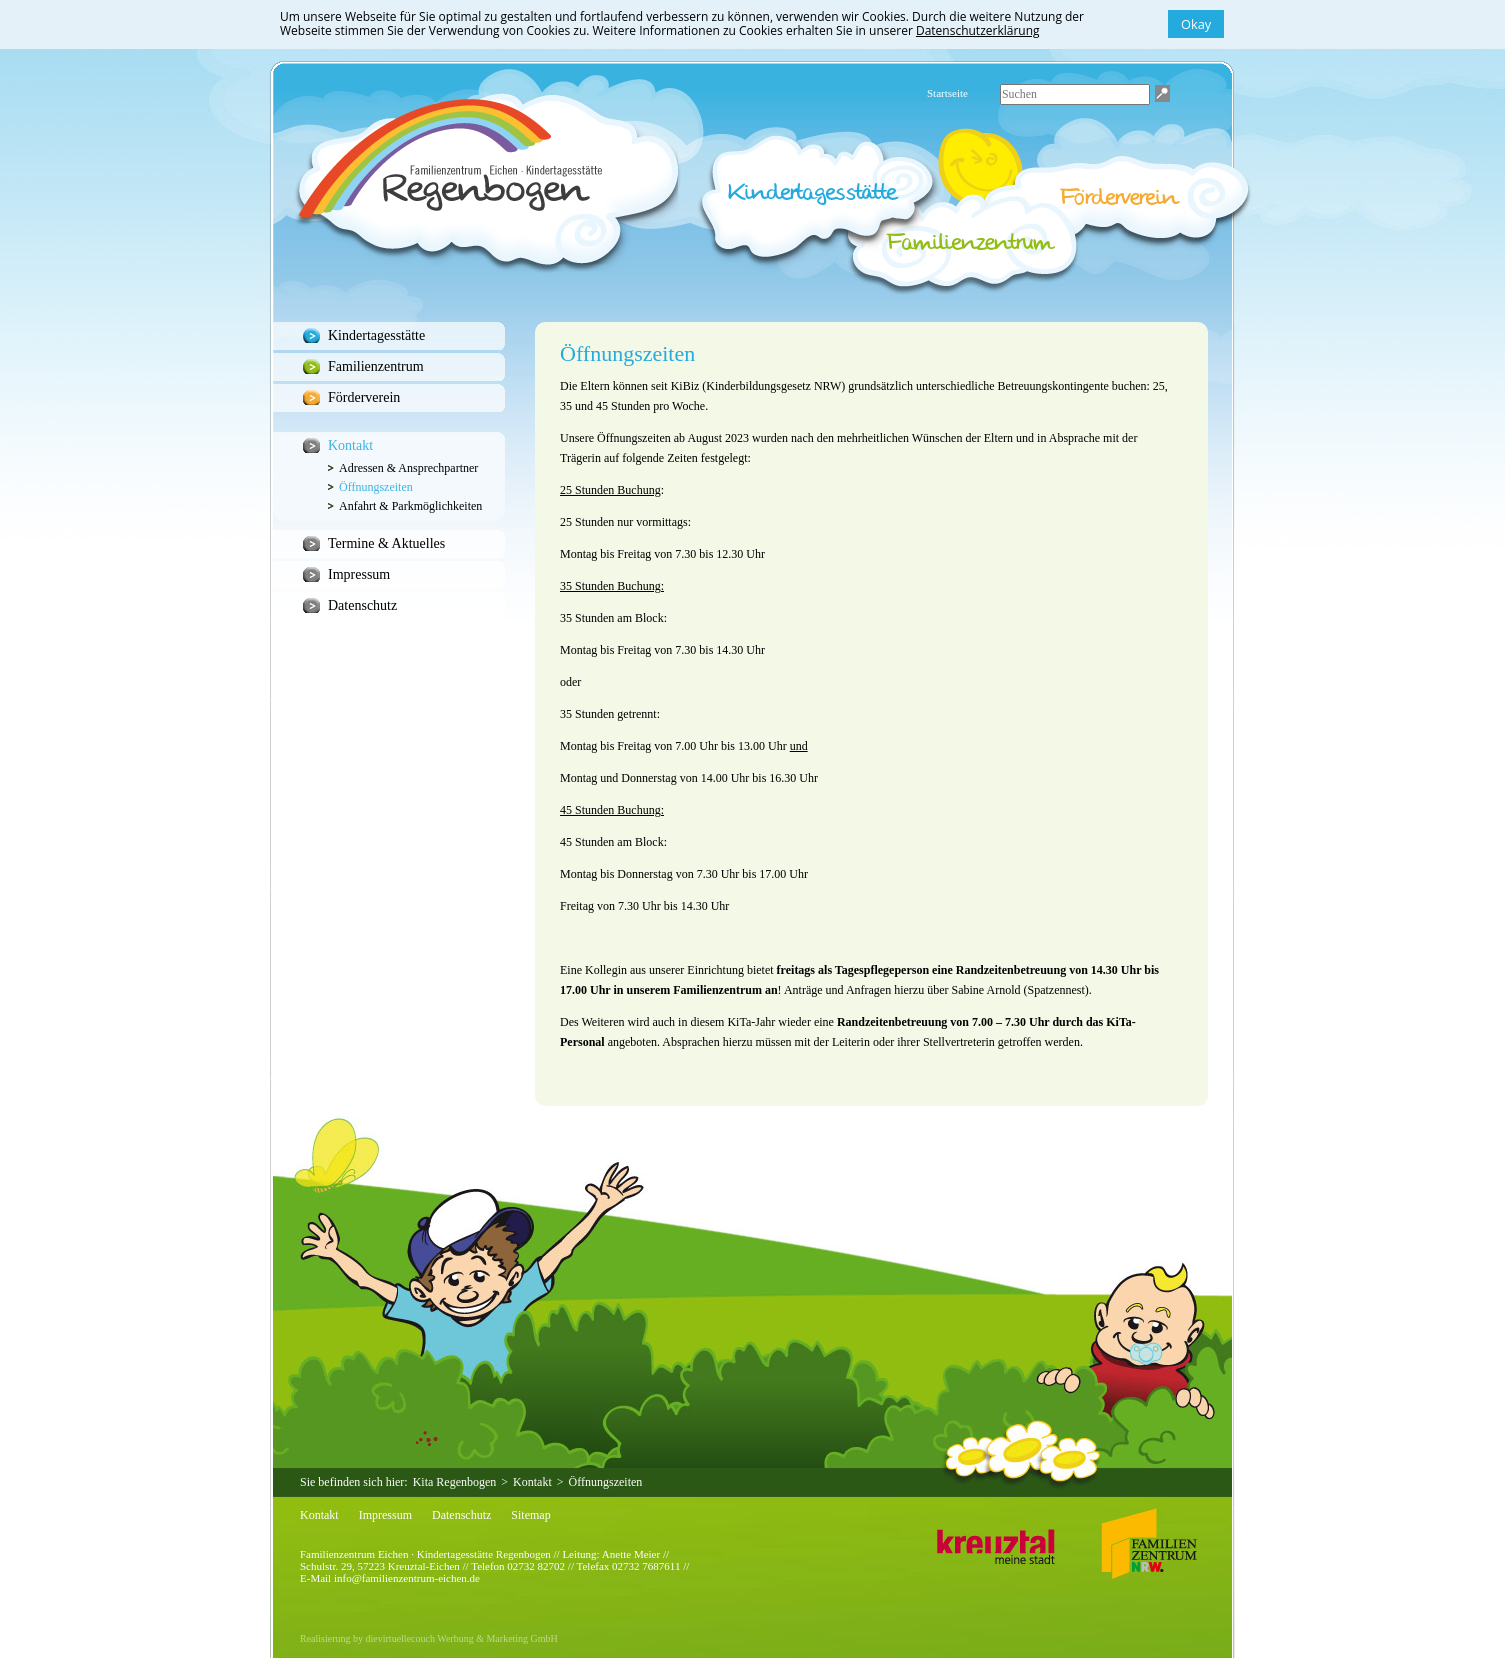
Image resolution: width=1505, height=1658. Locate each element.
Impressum (359, 574)
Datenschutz (362, 605)
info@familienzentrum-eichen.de (407, 1578)
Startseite (947, 93)
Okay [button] (1196, 24)
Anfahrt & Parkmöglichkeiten (410, 506)
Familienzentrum (376, 366)
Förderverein (364, 397)
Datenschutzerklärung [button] (978, 30)
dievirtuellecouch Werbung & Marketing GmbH (462, 1638)
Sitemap (530, 1515)
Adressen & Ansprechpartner (408, 468)
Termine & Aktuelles (386, 543)
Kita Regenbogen (455, 1482)
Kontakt (350, 445)
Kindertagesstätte (376, 335)
